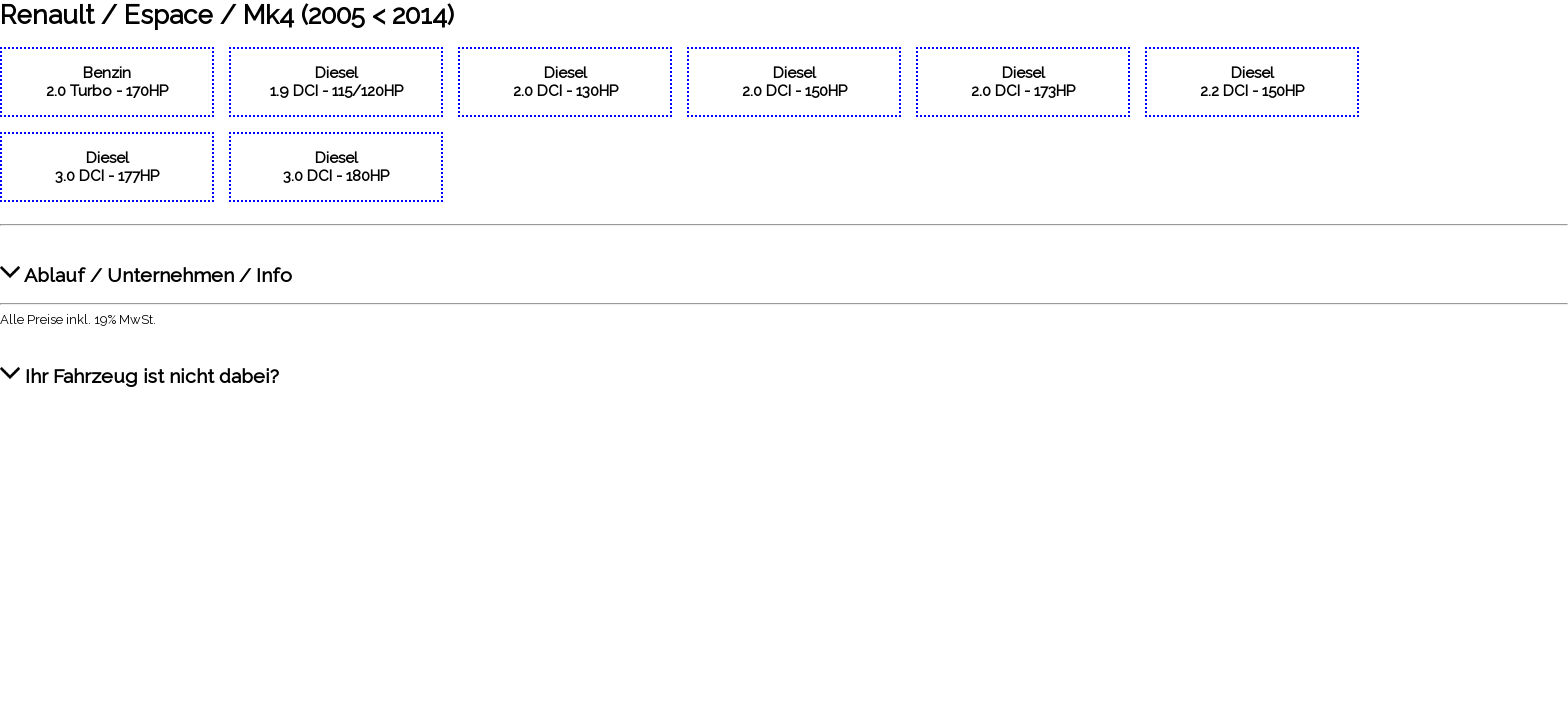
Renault (47, 15)
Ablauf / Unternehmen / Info (146, 264)
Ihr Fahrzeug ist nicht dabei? (139, 365)
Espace (168, 15)
